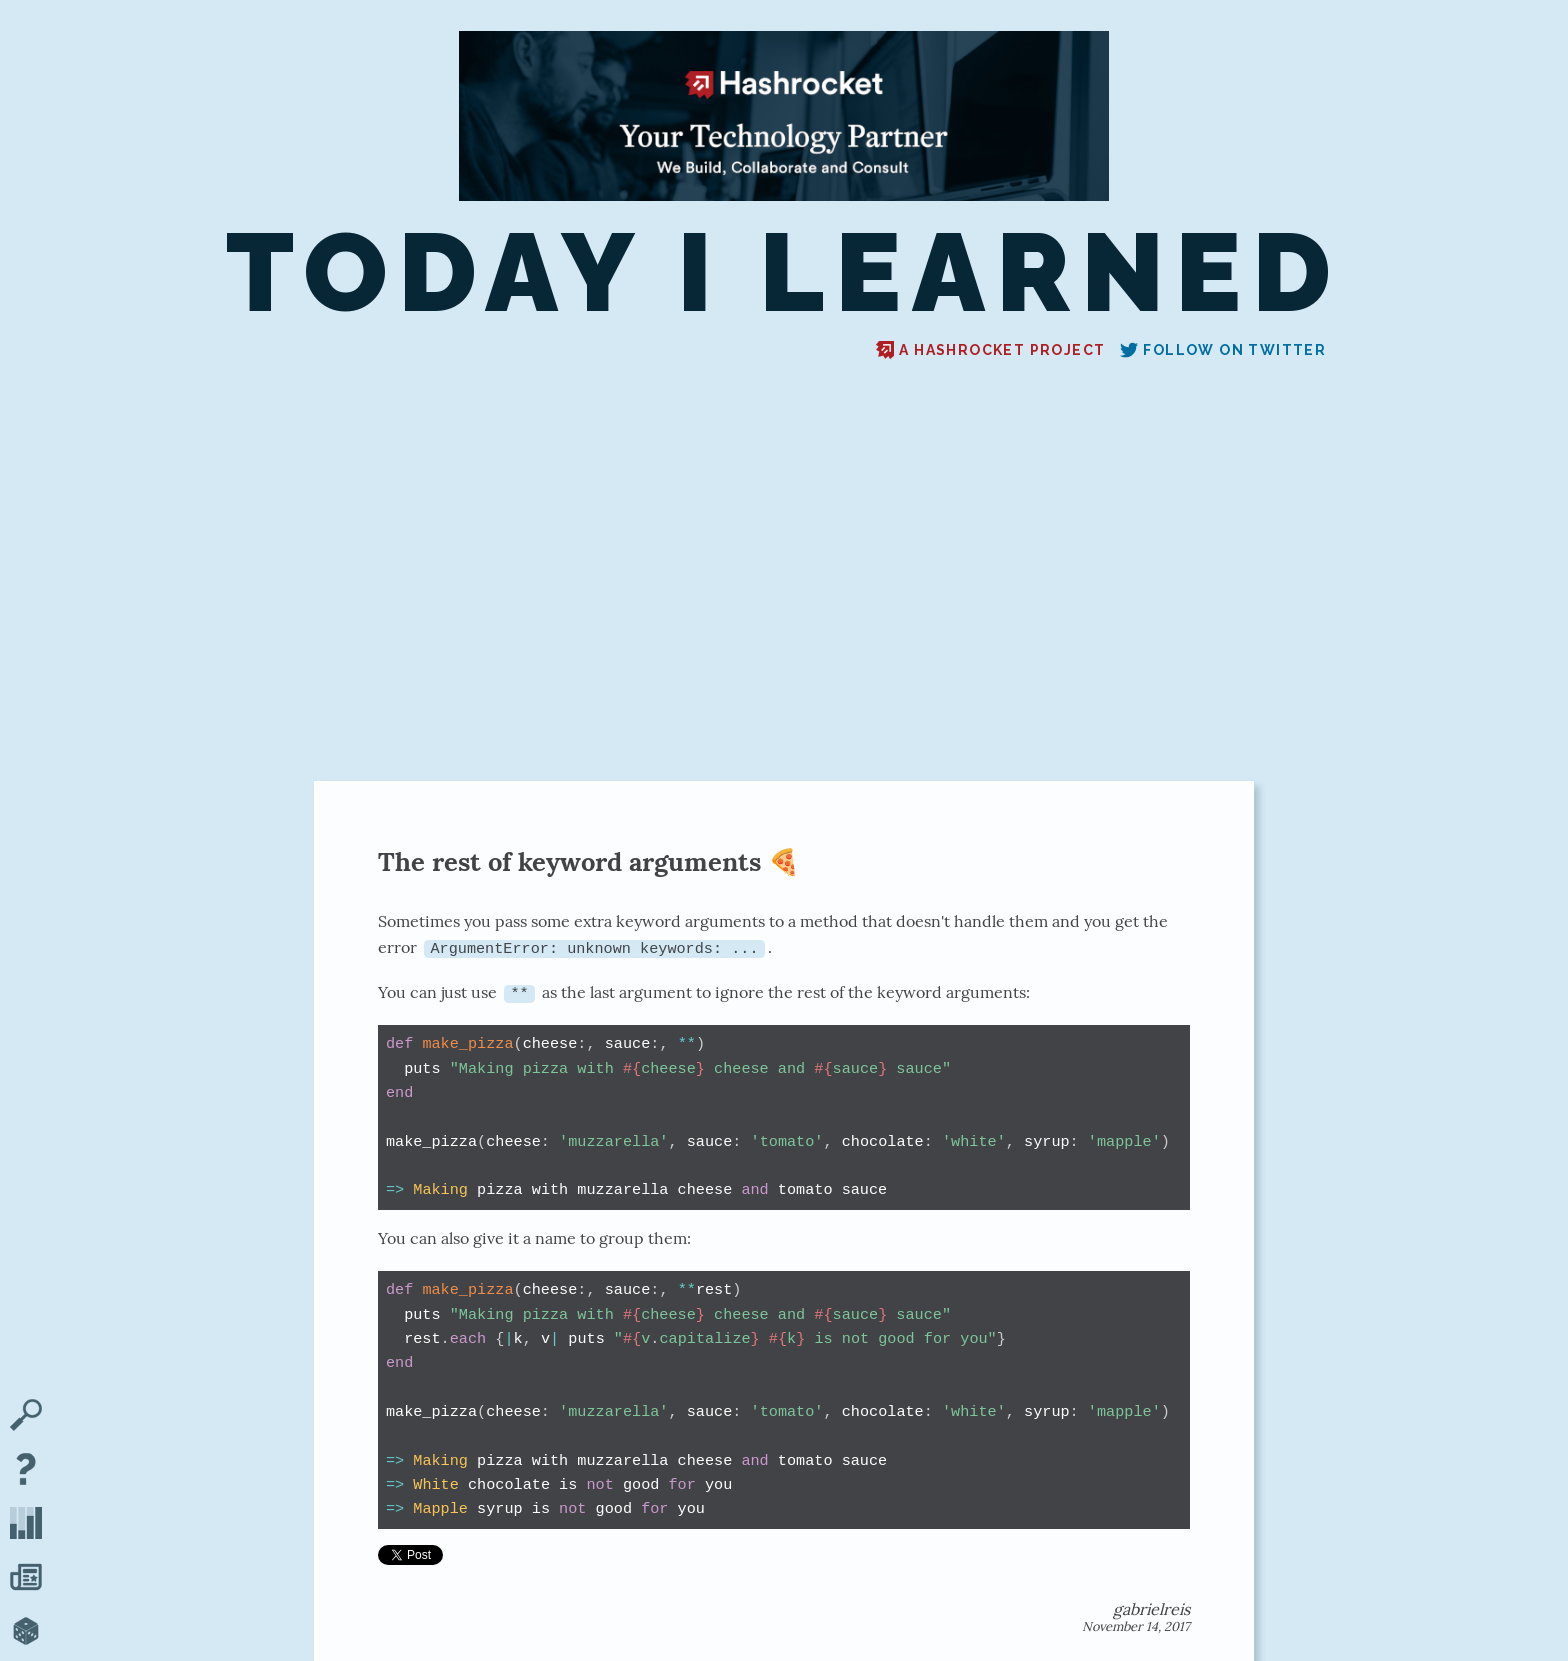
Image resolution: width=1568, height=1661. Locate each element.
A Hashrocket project (990, 350)
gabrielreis (1151, 1609)
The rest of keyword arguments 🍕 (589, 861)
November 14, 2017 (1136, 1626)
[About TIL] (26, 1471)
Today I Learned (784, 273)
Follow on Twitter (1223, 350)
